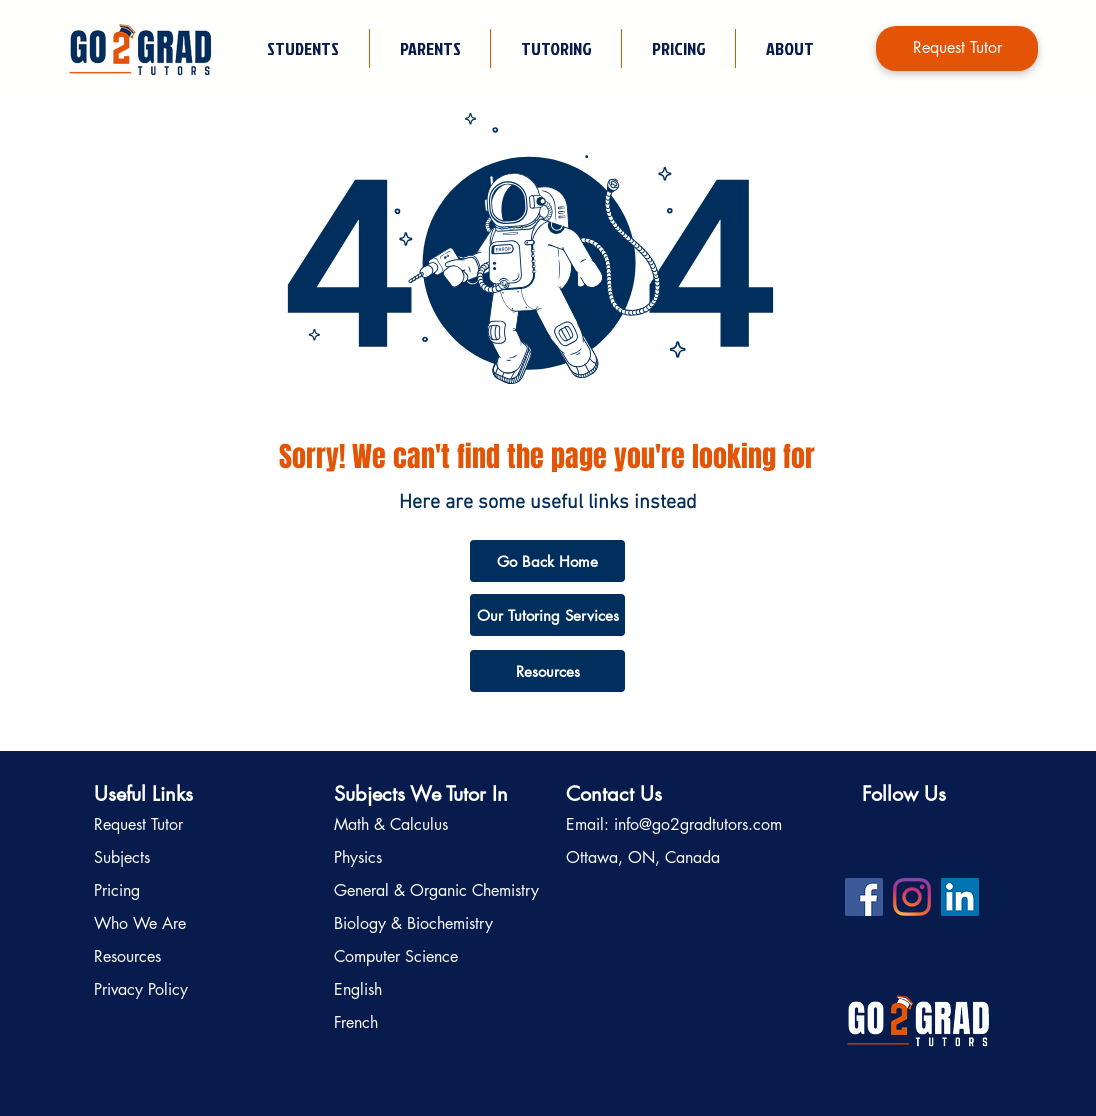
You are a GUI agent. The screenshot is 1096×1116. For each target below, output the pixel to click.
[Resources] (547, 671)
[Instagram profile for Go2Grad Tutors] (912, 897)
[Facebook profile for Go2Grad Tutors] (864, 897)
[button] (555, 48)
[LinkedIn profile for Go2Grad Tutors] (960, 897)
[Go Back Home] (547, 561)
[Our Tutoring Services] (547, 615)
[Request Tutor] (957, 48)
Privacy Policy (141, 989)
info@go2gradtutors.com (698, 824)
